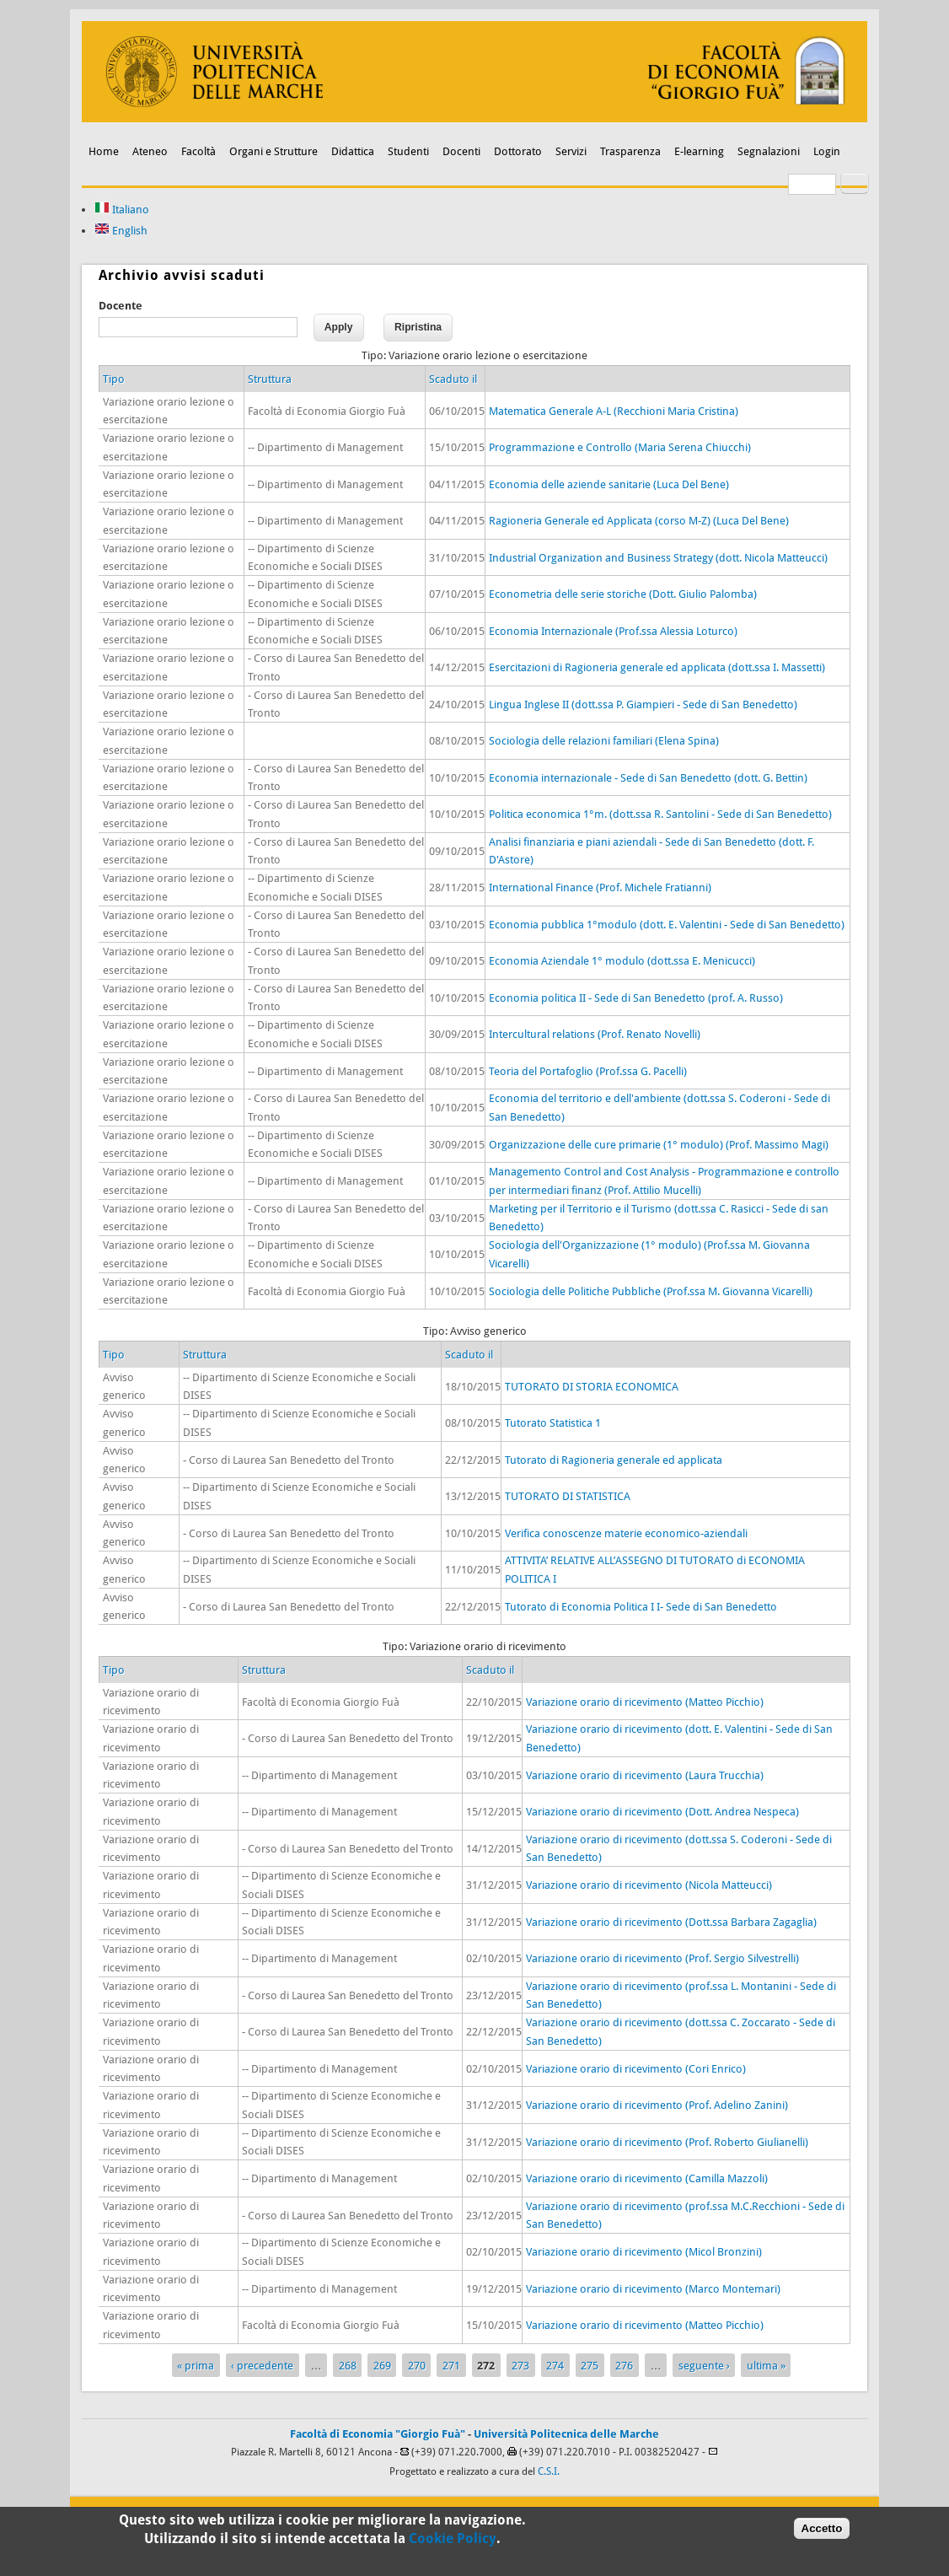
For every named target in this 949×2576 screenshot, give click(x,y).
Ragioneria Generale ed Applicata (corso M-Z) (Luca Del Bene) (639, 520)
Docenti (461, 151)
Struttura (270, 379)
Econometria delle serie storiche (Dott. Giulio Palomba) (623, 594)
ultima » (766, 2365)
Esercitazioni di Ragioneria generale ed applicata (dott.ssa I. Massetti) (657, 667)
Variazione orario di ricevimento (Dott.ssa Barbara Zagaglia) (671, 1922)
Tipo (114, 379)
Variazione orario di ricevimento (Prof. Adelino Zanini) (657, 2105)
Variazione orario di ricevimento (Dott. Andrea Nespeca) (662, 1811)
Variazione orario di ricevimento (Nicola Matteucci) (649, 1885)
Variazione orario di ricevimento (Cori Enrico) (636, 2068)
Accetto (822, 2532)
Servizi (571, 151)
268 (348, 2365)
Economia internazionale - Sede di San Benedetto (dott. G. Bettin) (648, 778)
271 (451, 2365)
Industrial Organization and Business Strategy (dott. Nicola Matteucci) (658, 557)
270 (417, 2365)
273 (520, 2365)
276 (624, 2365)
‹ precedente (262, 2365)
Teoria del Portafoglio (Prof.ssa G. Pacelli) (588, 1071)
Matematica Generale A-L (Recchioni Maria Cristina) (613, 411)
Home (103, 151)
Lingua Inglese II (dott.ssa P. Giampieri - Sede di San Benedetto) (643, 704)
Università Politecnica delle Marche (566, 2434)
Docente (120, 305)
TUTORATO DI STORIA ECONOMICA (591, 1386)
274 (555, 2365)
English (120, 230)
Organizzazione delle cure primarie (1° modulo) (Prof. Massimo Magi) (658, 1144)
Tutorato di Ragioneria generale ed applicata (613, 1460)
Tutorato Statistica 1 (553, 1423)
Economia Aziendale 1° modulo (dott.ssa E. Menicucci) (622, 961)
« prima (195, 2365)
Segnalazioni (768, 151)
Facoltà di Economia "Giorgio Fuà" (377, 2434)
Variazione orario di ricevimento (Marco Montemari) (653, 2289)
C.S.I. (549, 2471)
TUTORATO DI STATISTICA (567, 1496)
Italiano (121, 209)
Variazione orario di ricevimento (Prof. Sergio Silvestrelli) (662, 1958)
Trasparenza (630, 151)
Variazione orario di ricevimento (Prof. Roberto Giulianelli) (667, 2142)
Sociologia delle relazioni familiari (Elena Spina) (604, 740)
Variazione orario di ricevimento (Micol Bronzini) (644, 2251)
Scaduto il (453, 379)
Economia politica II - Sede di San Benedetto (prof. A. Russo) (636, 998)
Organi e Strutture (273, 151)
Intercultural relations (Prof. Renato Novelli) (594, 1034)
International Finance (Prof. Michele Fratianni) (600, 887)
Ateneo (150, 151)
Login (826, 151)
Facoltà (198, 151)
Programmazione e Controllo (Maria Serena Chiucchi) (620, 447)
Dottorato (518, 151)
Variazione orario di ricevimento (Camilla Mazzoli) (647, 2178)
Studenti (408, 151)
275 (589, 2365)
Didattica (352, 151)
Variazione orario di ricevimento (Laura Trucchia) (645, 1775)
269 (382, 2365)
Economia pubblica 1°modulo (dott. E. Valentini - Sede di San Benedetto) (666, 924)
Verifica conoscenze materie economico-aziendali (626, 1533)
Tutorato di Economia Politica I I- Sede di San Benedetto (641, 1606)
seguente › (704, 2365)
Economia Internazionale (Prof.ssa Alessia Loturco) (613, 631)
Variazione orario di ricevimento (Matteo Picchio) (645, 1702)
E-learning (699, 151)
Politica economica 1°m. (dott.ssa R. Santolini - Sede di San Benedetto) (660, 814)
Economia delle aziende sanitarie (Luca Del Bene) (609, 484)
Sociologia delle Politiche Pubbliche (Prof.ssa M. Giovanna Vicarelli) (650, 1291)
